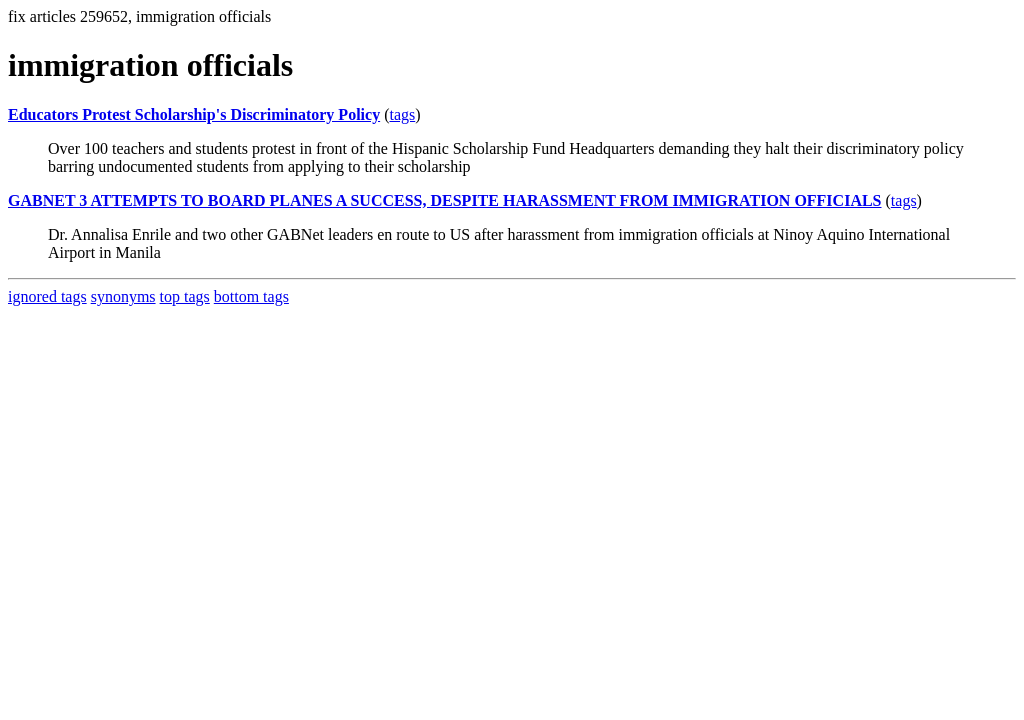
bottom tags (251, 296)
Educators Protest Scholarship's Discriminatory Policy (194, 114)
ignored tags (47, 296)
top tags (185, 296)
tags (402, 114)
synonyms (123, 296)
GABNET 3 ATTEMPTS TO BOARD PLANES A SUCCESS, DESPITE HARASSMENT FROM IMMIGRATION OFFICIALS (445, 200)
